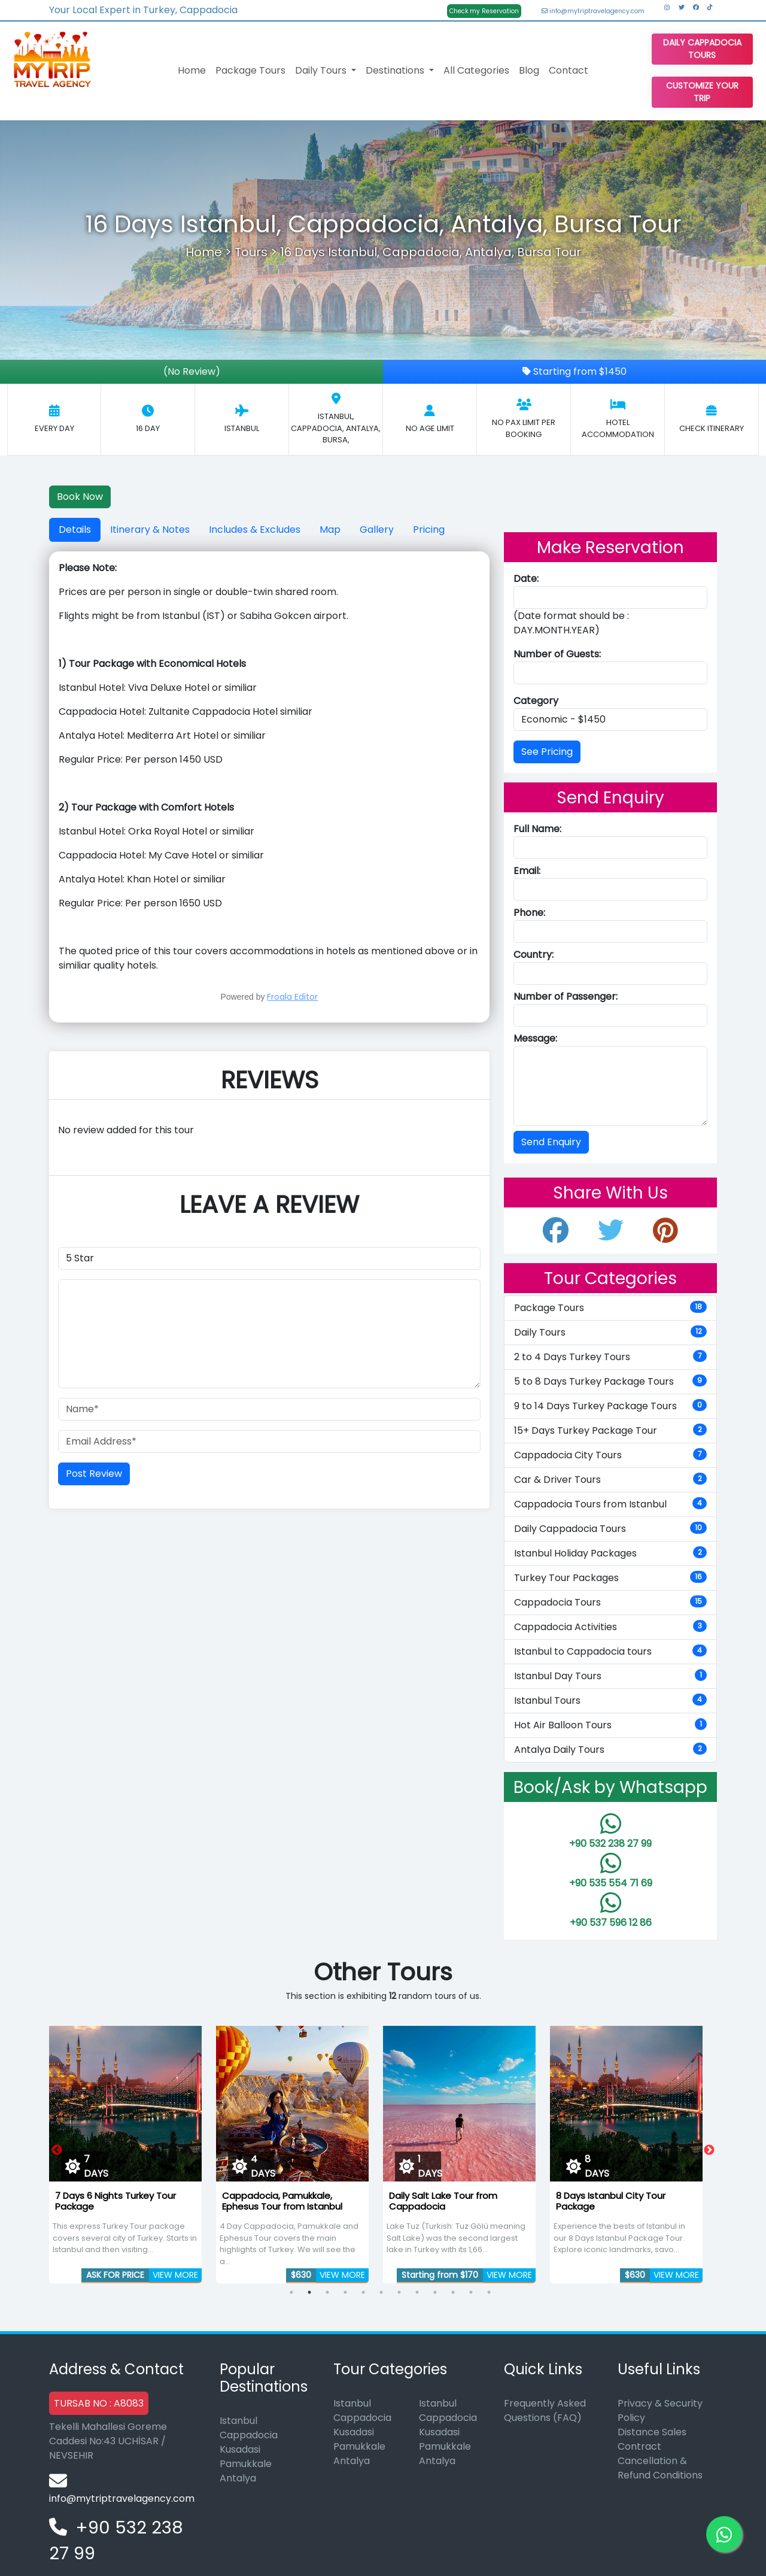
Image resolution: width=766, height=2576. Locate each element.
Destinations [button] (396, 70)
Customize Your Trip (702, 92)
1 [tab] (291, 2292)
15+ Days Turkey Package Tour (610, 1430)
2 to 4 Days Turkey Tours (610, 1357)
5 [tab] (363, 2292)
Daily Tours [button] (322, 70)
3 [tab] (327, 2292)
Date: (526, 578)
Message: (535, 1038)
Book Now (80, 496)
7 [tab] (399, 2292)
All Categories (476, 70)
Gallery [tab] (377, 529)
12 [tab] (489, 2292)
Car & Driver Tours (610, 1479)
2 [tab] (309, 2292)
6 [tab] (381, 2292)
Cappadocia (249, 2435)
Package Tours (250, 70)
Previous (57, 2150)
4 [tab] (345, 2292)
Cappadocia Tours (610, 1602)
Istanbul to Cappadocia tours (610, 1651)
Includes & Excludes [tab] (254, 529)
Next (709, 2150)
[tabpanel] (125, 2150)
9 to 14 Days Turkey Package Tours (610, 1406)
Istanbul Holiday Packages (610, 1553)
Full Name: (537, 829)
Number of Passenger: (565, 996)
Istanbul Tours (610, 1700)
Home (192, 70)
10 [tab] (453, 2292)
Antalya (238, 2478)
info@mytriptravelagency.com (593, 11)
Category (535, 701)
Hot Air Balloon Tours (610, 1725)
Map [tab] (330, 529)
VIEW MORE (175, 2275)
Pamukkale (246, 2464)
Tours (251, 252)
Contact (568, 70)
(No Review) (191, 371)
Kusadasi (240, 2449)
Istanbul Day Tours (610, 1676)
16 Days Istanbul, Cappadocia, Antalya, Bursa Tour (430, 252)
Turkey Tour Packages (610, 1578)
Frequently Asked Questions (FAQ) (545, 2410)
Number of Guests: (557, 654)
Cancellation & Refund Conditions (660, 2468)
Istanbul (238, 2421)
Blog (529, 70)
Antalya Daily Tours (610, 1749)
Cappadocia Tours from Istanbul (610, 1504)
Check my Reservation (484, 11)
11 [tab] (471, 2292)
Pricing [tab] (429, 529)
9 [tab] (435, 2292)
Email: (526, 871)
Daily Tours (610, 1332)
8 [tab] (417, 2292)
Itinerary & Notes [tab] (150, 529)
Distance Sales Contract (652, 2439)
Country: (533, 954)
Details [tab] (75, 529)
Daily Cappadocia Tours (702, 49)
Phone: (529, 913)
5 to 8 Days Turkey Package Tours (610, 1381)
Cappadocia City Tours (610, 1455)
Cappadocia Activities (610, 1627)
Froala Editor (292, 997)
